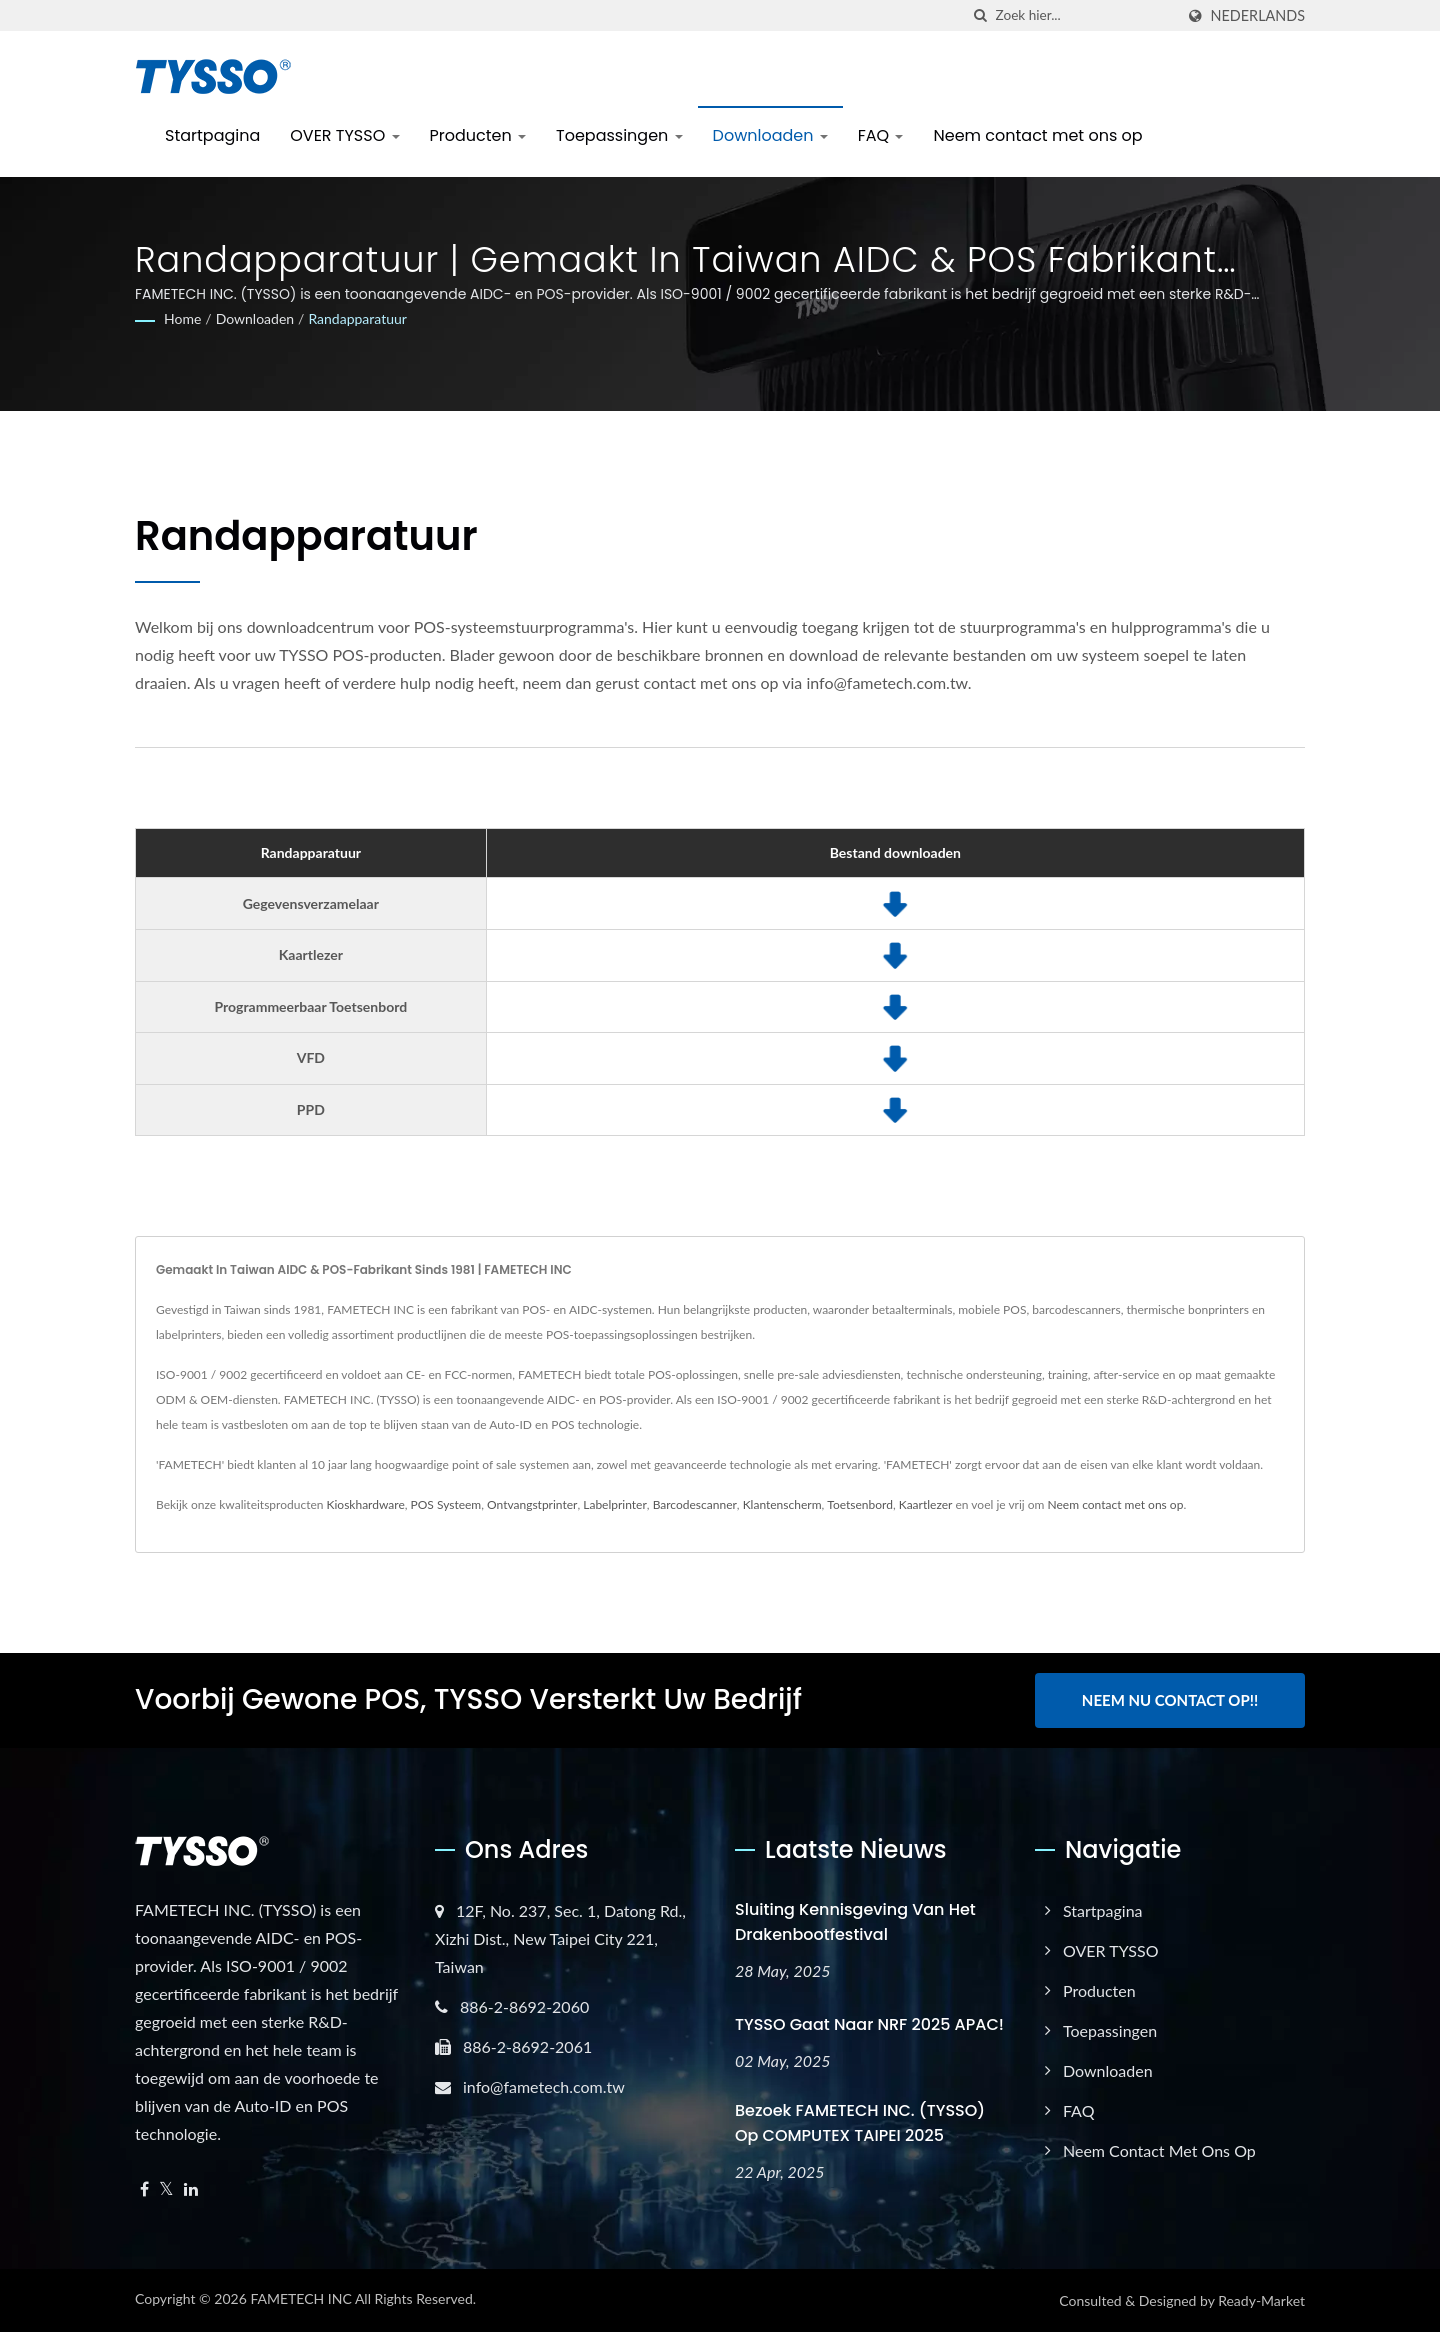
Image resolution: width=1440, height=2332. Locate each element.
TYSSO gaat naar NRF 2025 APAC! (869, 2024)
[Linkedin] (191, 2189)
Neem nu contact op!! (1170, 1700)
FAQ (881, 135)
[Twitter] (166, 2189)
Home (182, 318)
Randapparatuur (357, 318)
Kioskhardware (366, 1504)
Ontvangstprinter (532, 1504)
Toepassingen (619, 135)
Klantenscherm (782, 1504)
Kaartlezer (926, 1504)
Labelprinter (615, 1504)
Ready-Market (1261, 2300)
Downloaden (770, 135)
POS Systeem (446, 1504)
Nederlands (1258, 16)
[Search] (1085, 15)
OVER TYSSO (344, 135)
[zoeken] (981, 15)
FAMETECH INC (300, 2298)
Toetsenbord (860, 1504)
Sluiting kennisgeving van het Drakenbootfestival (855, 1922)
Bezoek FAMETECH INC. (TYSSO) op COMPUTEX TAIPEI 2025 (860, 2123)
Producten (478, 135)
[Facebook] (144, 2189)
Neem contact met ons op (1037, 135)
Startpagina (212, 135)
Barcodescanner (695, 1504)
